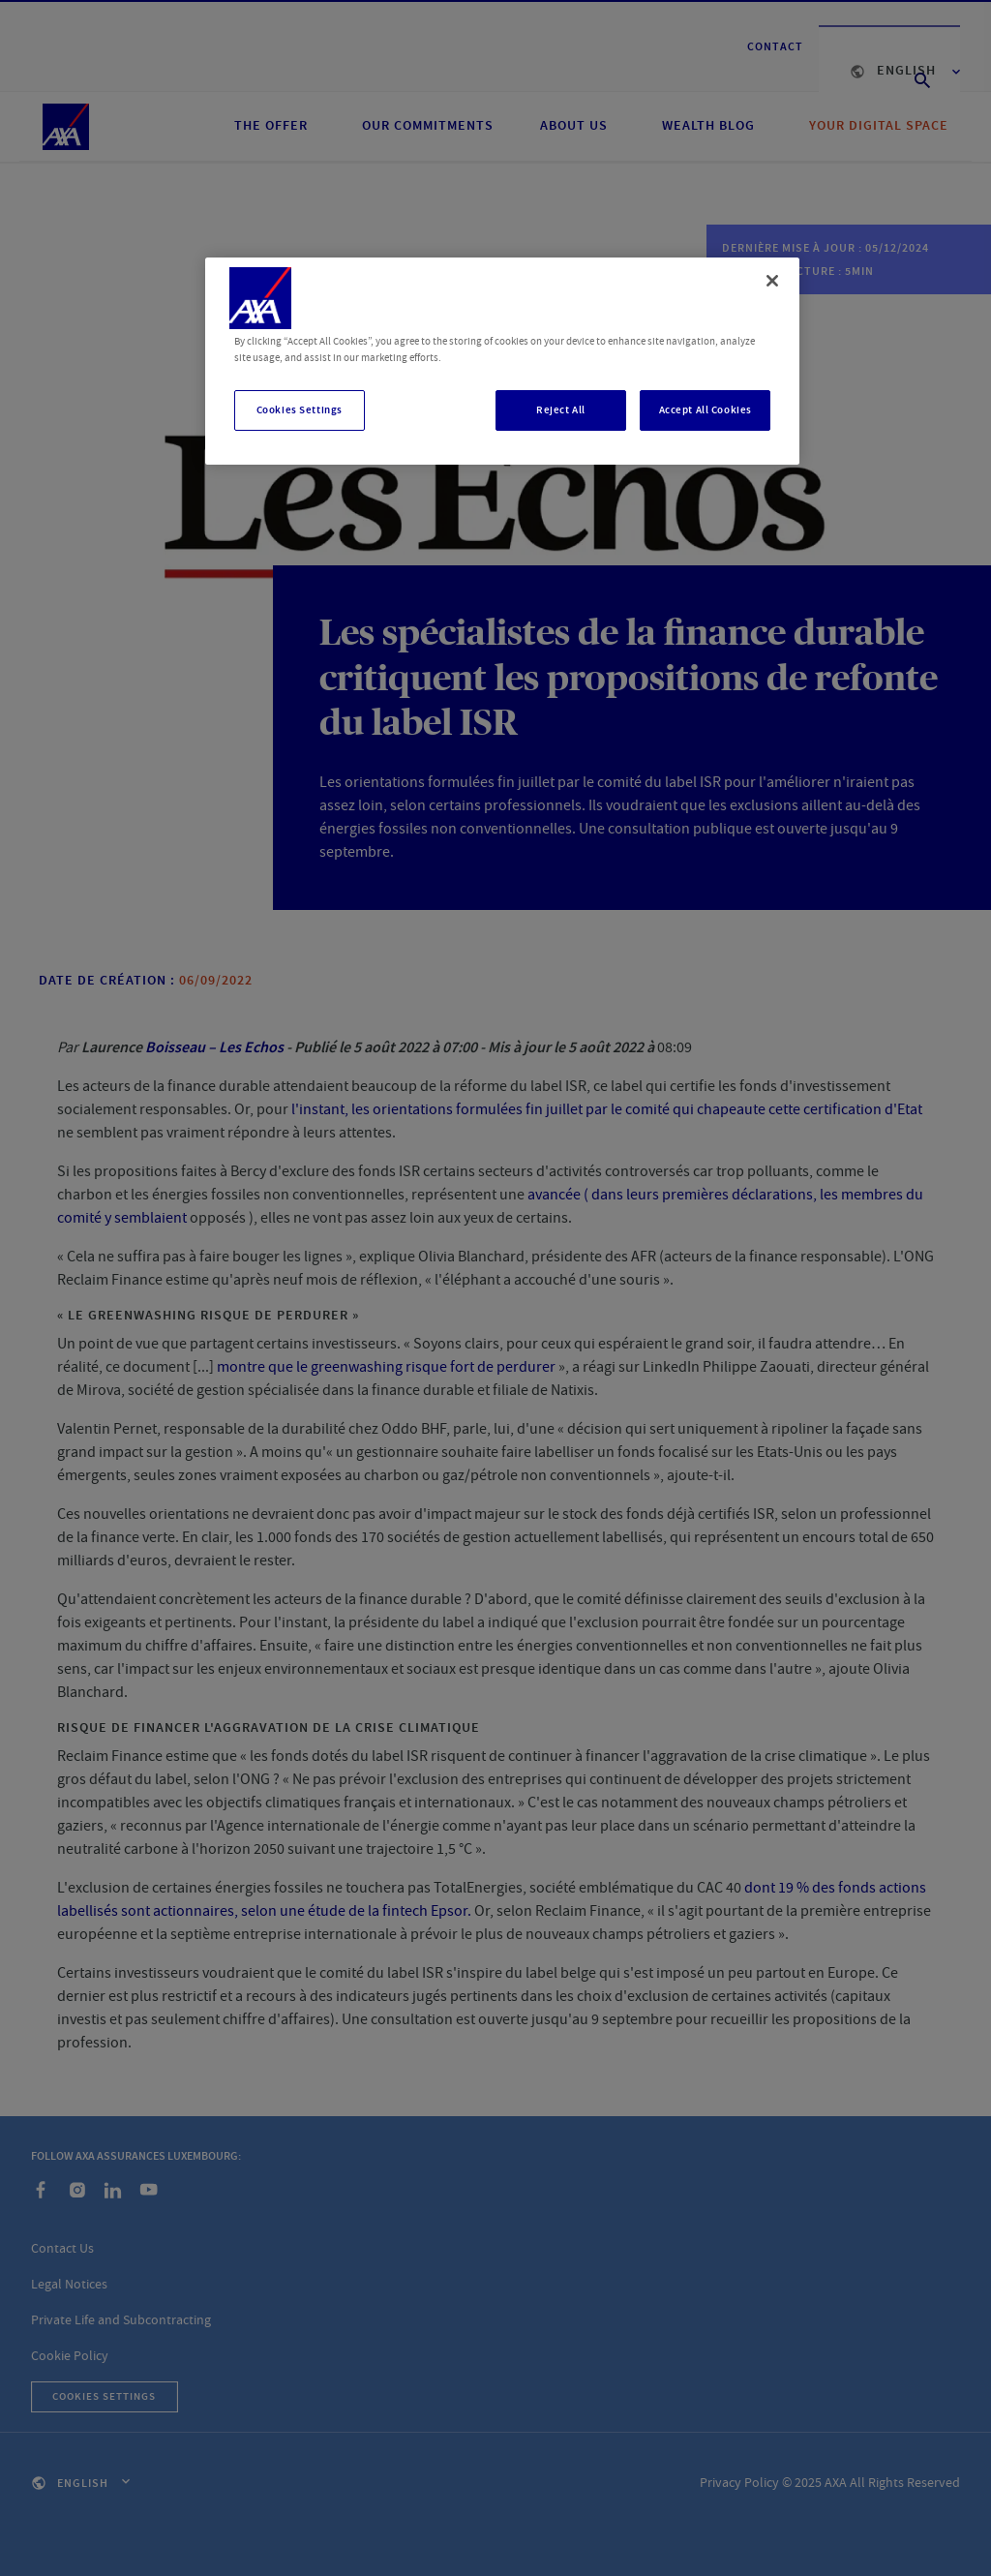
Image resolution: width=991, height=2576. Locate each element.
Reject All (561, 410)
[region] (502, 361)
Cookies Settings (299, 410)
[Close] (772, 280)
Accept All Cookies (705, 410)
